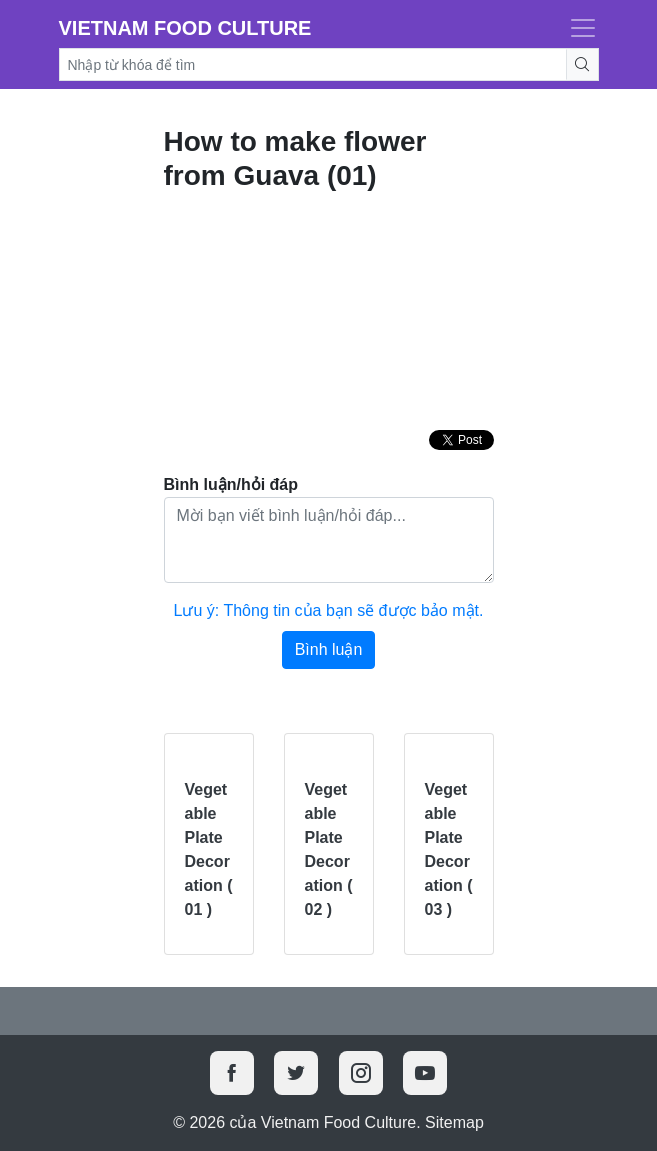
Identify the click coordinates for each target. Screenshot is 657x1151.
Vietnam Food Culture (185, 28)
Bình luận (329, 649)
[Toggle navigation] (577, 28)
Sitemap (454, 1122)
